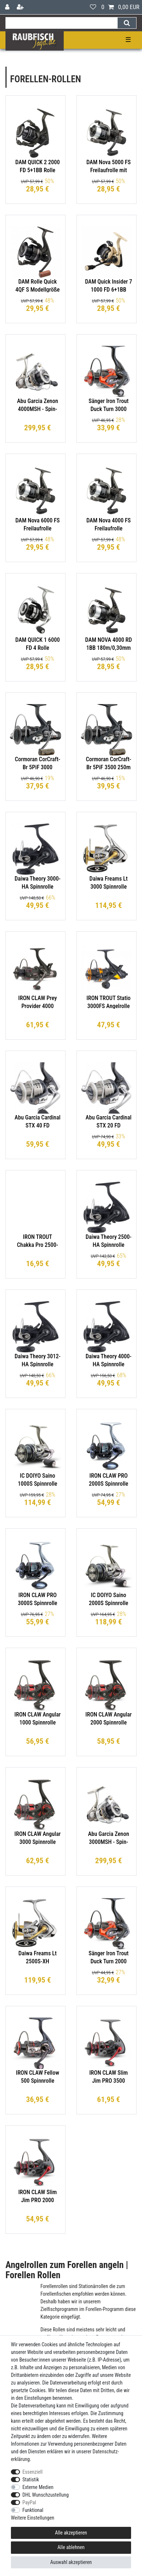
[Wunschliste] (93, 7)
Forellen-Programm (105, 2309)
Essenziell (33, 2472)
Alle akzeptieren (71, 2533)
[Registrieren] (21, 7)
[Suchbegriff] (61, 23)
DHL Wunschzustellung (46, 2495)
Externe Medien (38, 2487)
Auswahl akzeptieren (71, 2562)
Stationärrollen (93, 2286)
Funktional (33, 2510)
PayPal (29, 2502)
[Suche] (127, 23)
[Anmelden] (8, 7)
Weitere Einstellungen (32, 2518)
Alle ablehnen (71, 2547)
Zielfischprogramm (59, 2309)
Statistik (31, 2479)
